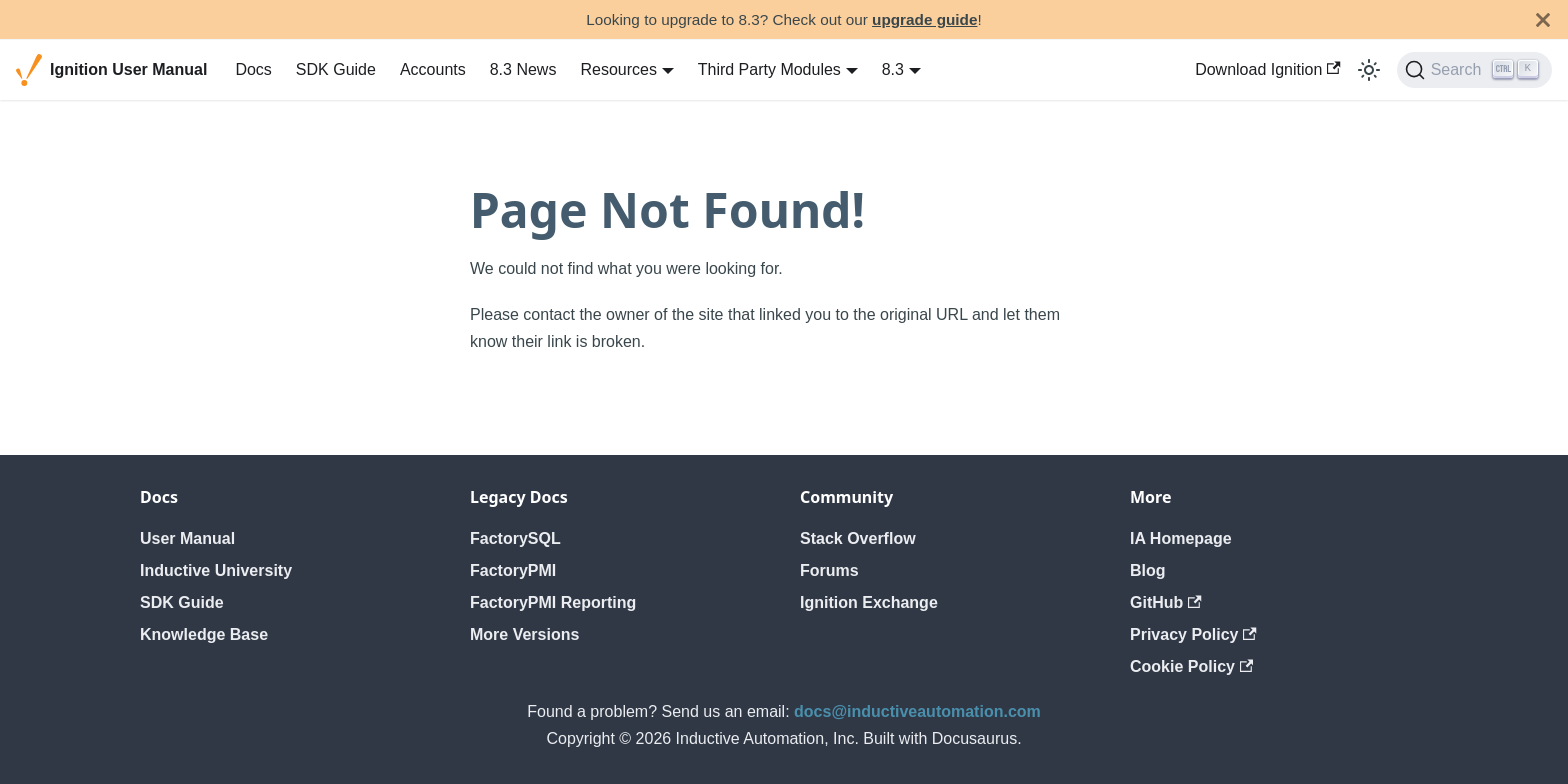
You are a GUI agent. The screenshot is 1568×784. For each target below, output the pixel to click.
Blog (1148, 570)
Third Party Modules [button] (769, 69)
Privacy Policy (1193, 634)
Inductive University (216, 570)
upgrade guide (924, 19)
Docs (253, 69)
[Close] (1543, 19)
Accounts (433, 69)
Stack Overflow (858, 538)
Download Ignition (1268, 69)
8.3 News (523, 69)
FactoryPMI (513, 570)
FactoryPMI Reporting (553, 602)
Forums (829, 570)
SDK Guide (336, 69)
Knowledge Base (204, 634)
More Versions (524, 634)
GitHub (1166, 602)
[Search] (1474, 70)
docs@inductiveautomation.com (917, 711)
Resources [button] (618, 69)
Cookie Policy (1191, 666)
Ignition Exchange (869, 602)
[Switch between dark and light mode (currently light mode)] (1369, 70)
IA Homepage (1181, 538)
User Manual (187, 538)
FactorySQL (515, 538)
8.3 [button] (893, 69)
